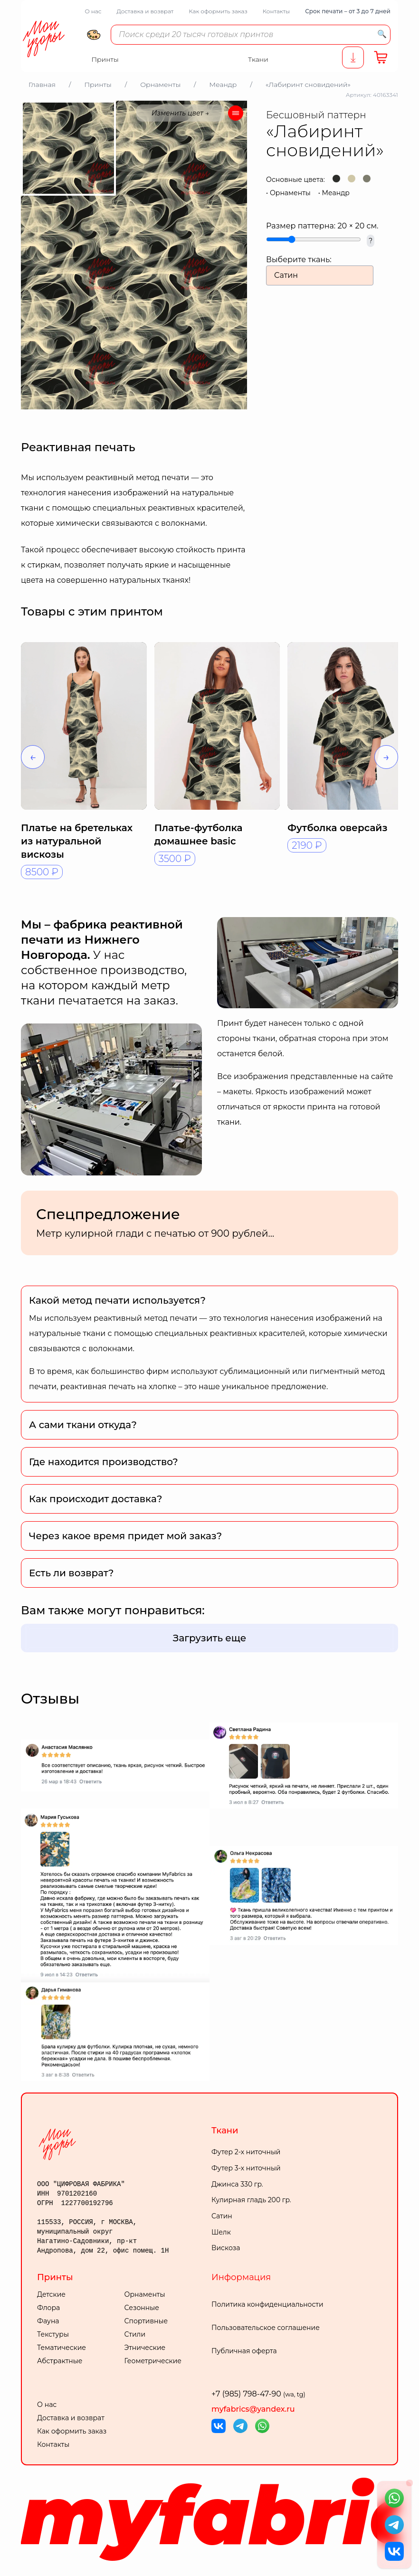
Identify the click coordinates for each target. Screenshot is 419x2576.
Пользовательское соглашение (265, 2327)
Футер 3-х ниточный (246, 2168)
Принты (55, 2277)
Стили (135, 2334)
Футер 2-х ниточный (246, 2152)
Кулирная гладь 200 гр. (251, 2200)
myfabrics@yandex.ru (253, 2409)
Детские (51, 2294)
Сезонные (141, 2307)
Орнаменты (290, 193)
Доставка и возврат (144, 11)
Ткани (224, 2130)
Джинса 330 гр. (237, 2184)
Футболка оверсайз (337, 827)
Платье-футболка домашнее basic (198, 834)
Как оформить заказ (218, 11)
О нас (93, 11)
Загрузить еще (210, 1638)
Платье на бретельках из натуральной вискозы (77, 841)
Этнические (145, 2347)
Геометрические (152, 2361)
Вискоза (225, 2248)
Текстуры (53, 2334)
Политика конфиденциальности (267, 2304)
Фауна (48, 2321)
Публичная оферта (244, 2351)
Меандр (336, 193)
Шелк (221, 2232)
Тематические (61, 2347)
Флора (48, 2307)
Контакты (276, 11)
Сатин (221, 2216)
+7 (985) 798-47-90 (258, 2393)
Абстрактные (59, 2361)
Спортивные (146, 2321)
